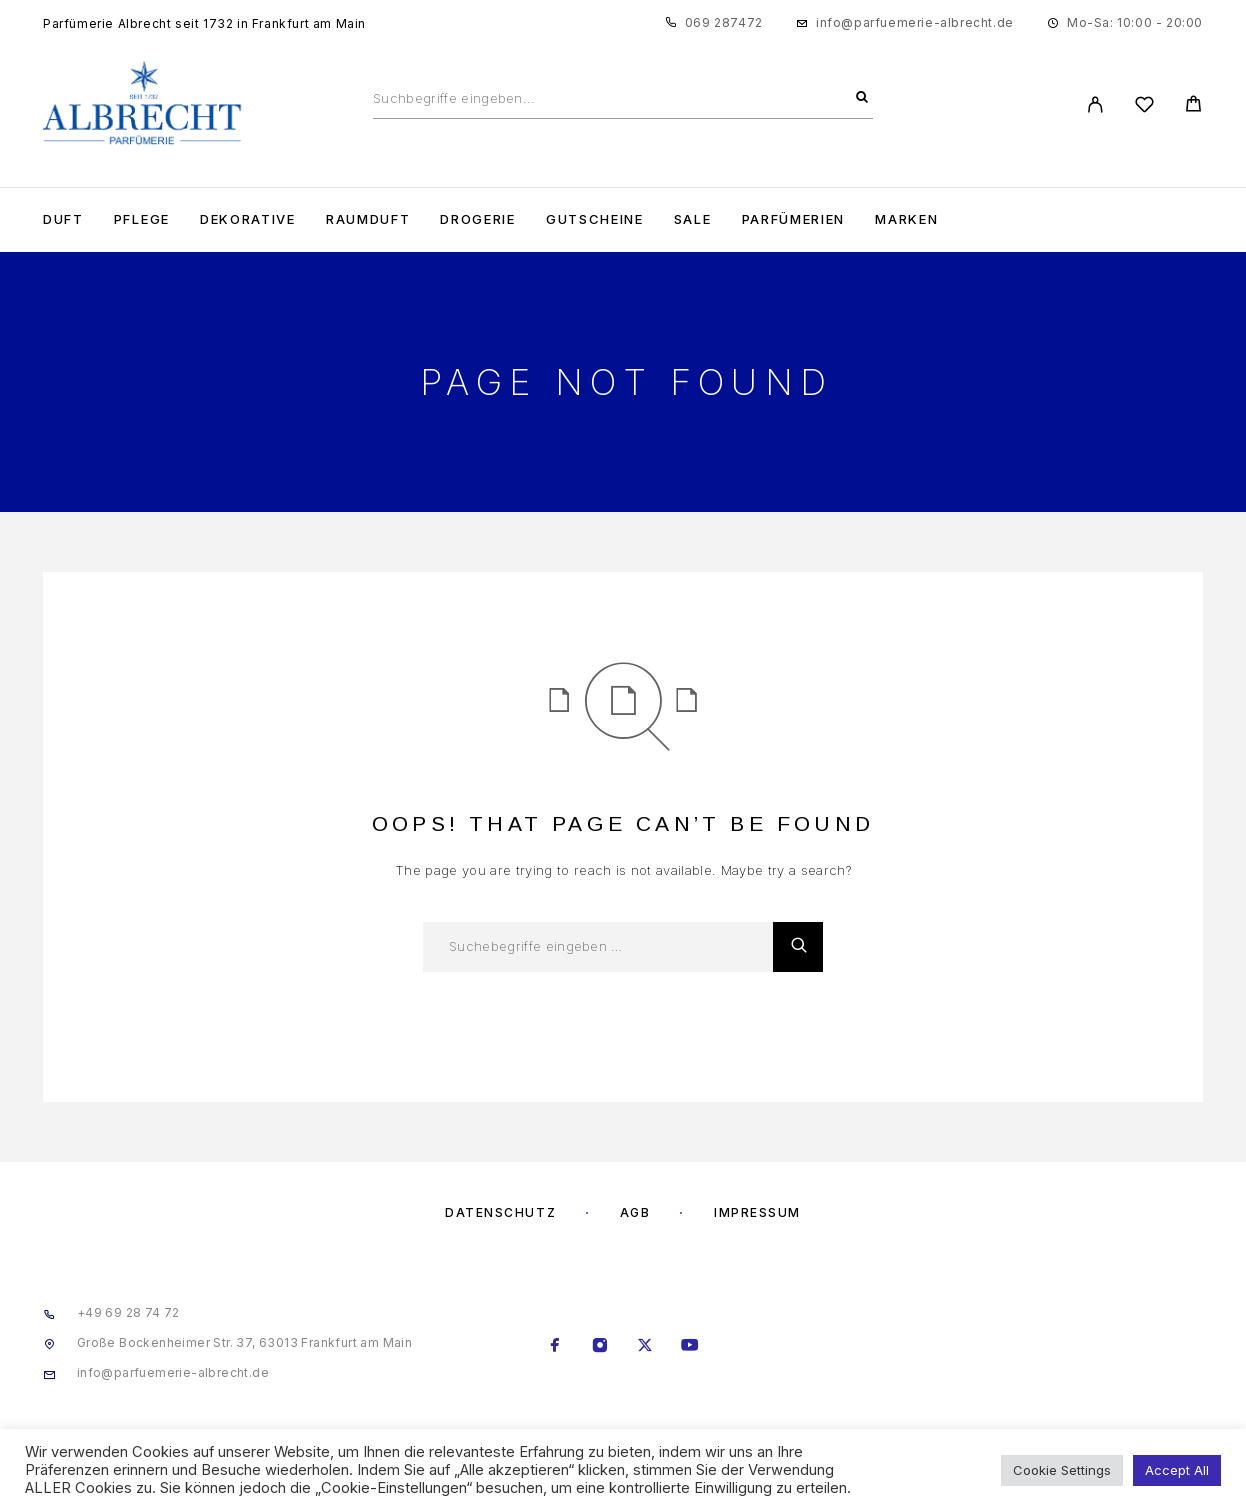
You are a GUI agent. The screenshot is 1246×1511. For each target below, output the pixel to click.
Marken (906, 219)
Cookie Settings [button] (1062, 1470)
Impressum (757, 1212)
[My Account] (1095, 104)
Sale (693, 219)
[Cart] (1193, 106)
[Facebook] (555, 1347)
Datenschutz (500, 1212)
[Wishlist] (1144, 107)
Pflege (142, 219)
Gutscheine (595, 219)
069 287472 (724, 22)
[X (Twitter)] (645, 1347)
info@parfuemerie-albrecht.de (915, 22)
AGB (635, 1212)
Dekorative (248, 219)
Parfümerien (794, 219)
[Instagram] (600, 1347)
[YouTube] (690, 1347)
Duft (63, 219)
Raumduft (368, 219)
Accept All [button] (1177, 1470)
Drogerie (478, 219)
